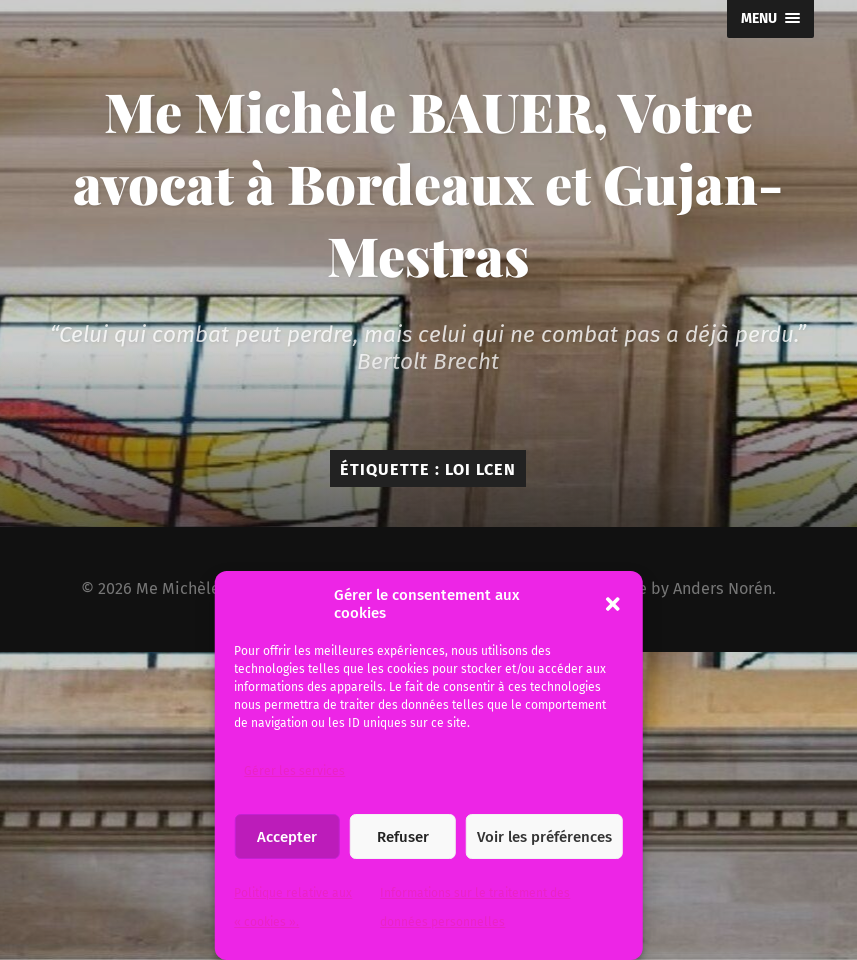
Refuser (403, 837)
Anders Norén (722, 588)
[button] (613, 604)
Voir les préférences (544, 837)
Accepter (287, 837)
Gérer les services (294, 771)
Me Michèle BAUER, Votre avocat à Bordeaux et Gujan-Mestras (428, 183)
